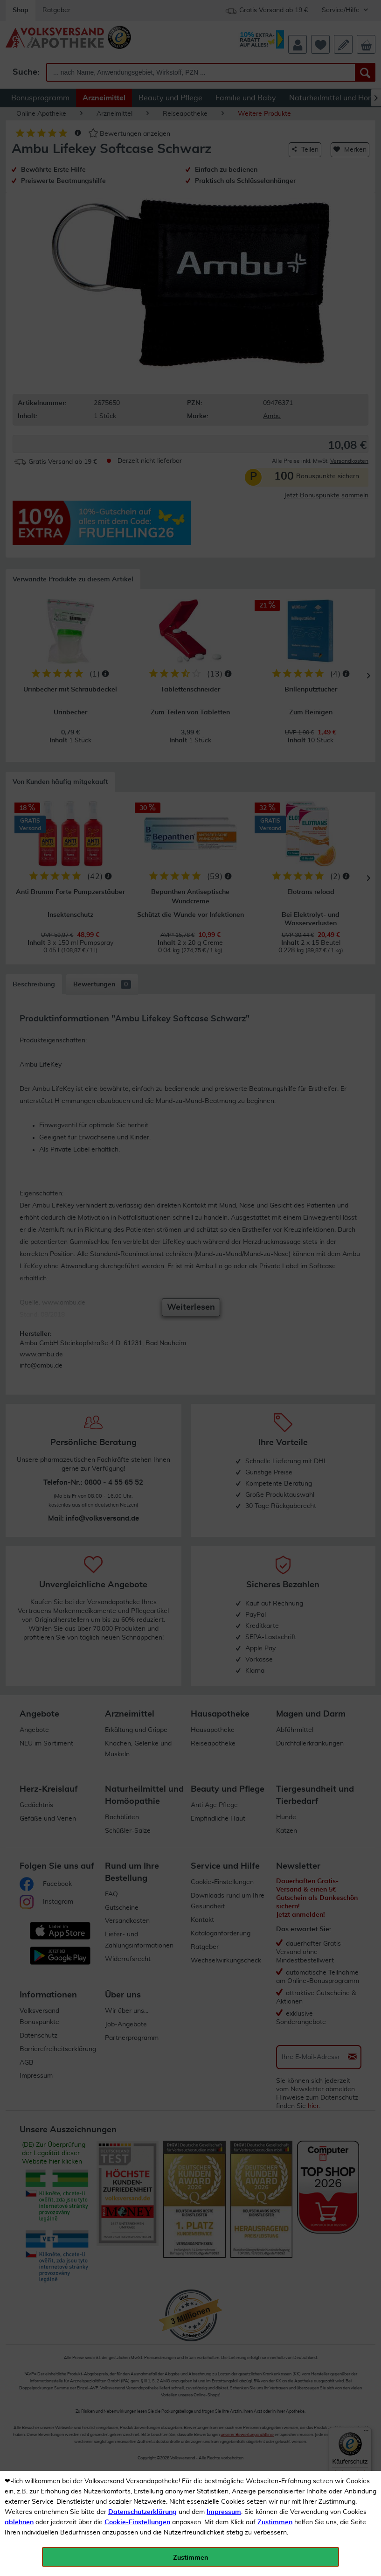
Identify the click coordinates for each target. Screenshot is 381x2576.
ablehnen (19, 2522)
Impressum (224, 2512)
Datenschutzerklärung (142, 2512)
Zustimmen (274, 2522)
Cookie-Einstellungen (137, 2522)
